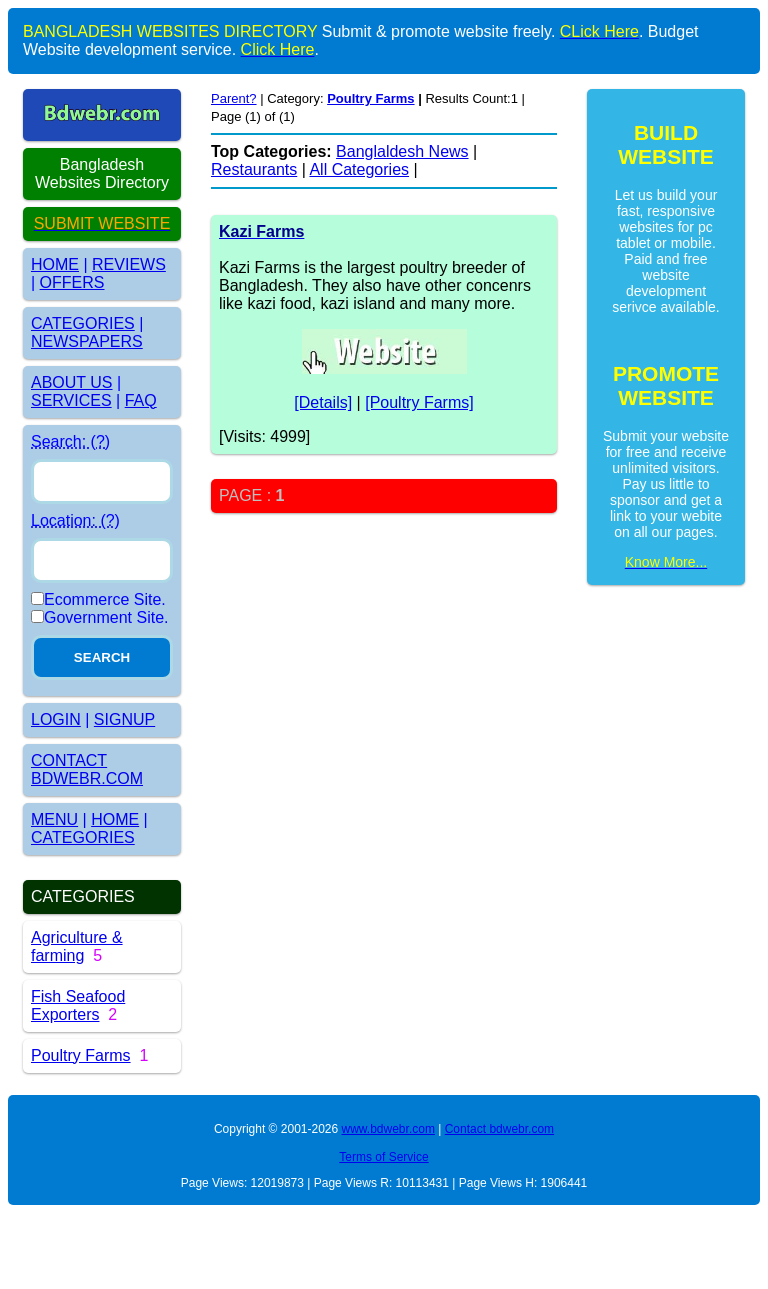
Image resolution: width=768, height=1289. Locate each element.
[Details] (323, 402)
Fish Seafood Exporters (78, 1005)
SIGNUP (124, 719)
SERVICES (71, 400)
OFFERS (72, 282)
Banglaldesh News (402, 151)
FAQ (141, 400)
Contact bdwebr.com (499, 1129)
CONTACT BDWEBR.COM (87, 769)
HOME (55, 264)
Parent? (234, 98)
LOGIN (56, 719)
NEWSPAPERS (87, 341)
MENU (54, 819)
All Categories (359, 169)
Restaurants (254, 169)
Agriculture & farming (77, 946)
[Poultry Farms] (419, 402)
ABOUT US (72, 382)
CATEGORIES (83, 323)
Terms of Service (383, 1157)
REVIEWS (129, 264)
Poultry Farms (81, 1055)
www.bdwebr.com (388, 1129)
